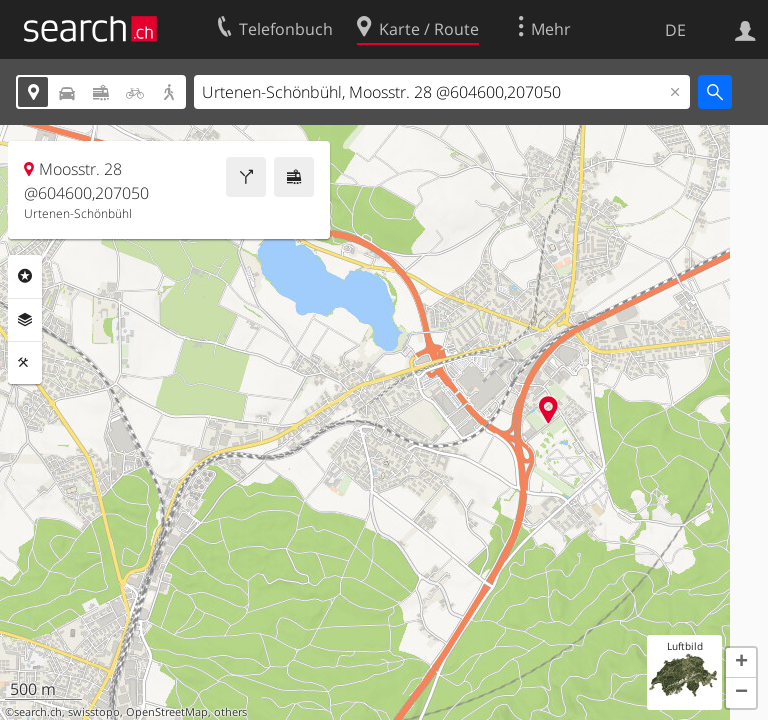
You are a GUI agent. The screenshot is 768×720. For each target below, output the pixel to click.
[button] (741, 663)
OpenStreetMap (167, 712)
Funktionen (25, 363)
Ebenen (25, 320)
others (230, 712)
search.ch (38, 712)
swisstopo (94, 712)
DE (675, 30)
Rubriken (25, 276)
